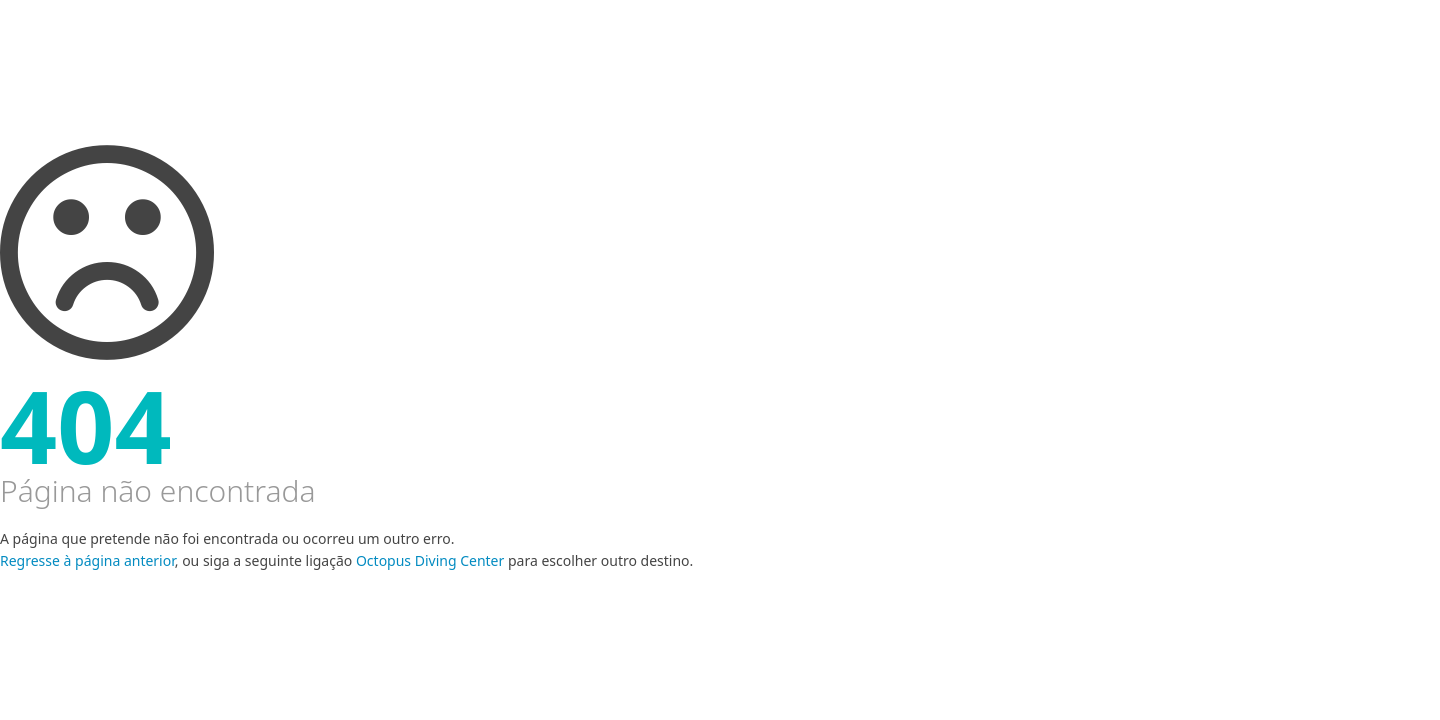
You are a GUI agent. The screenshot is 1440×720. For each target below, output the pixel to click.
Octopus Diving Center (430, 560)
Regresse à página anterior (87, 560)
